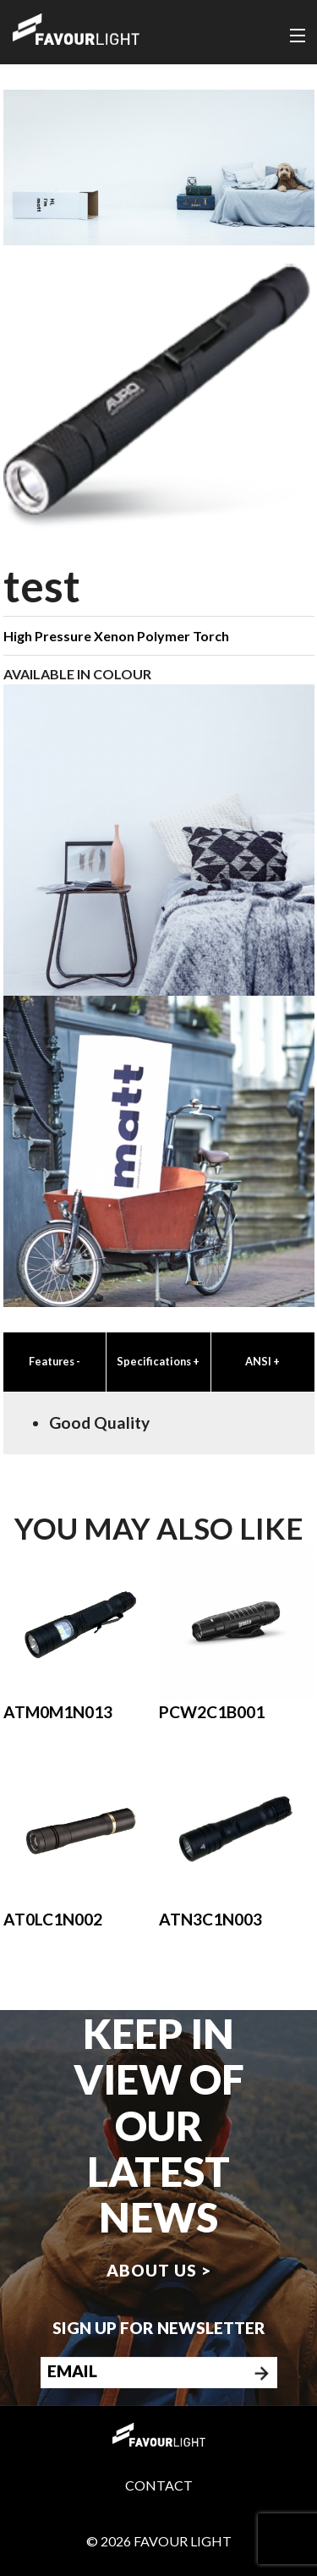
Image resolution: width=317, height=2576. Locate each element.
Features (54, 1361)
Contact (159, 2485)
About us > (159, 2270)
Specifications (158, 1361)
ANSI (262, 1361)
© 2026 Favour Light (159, 2541)
